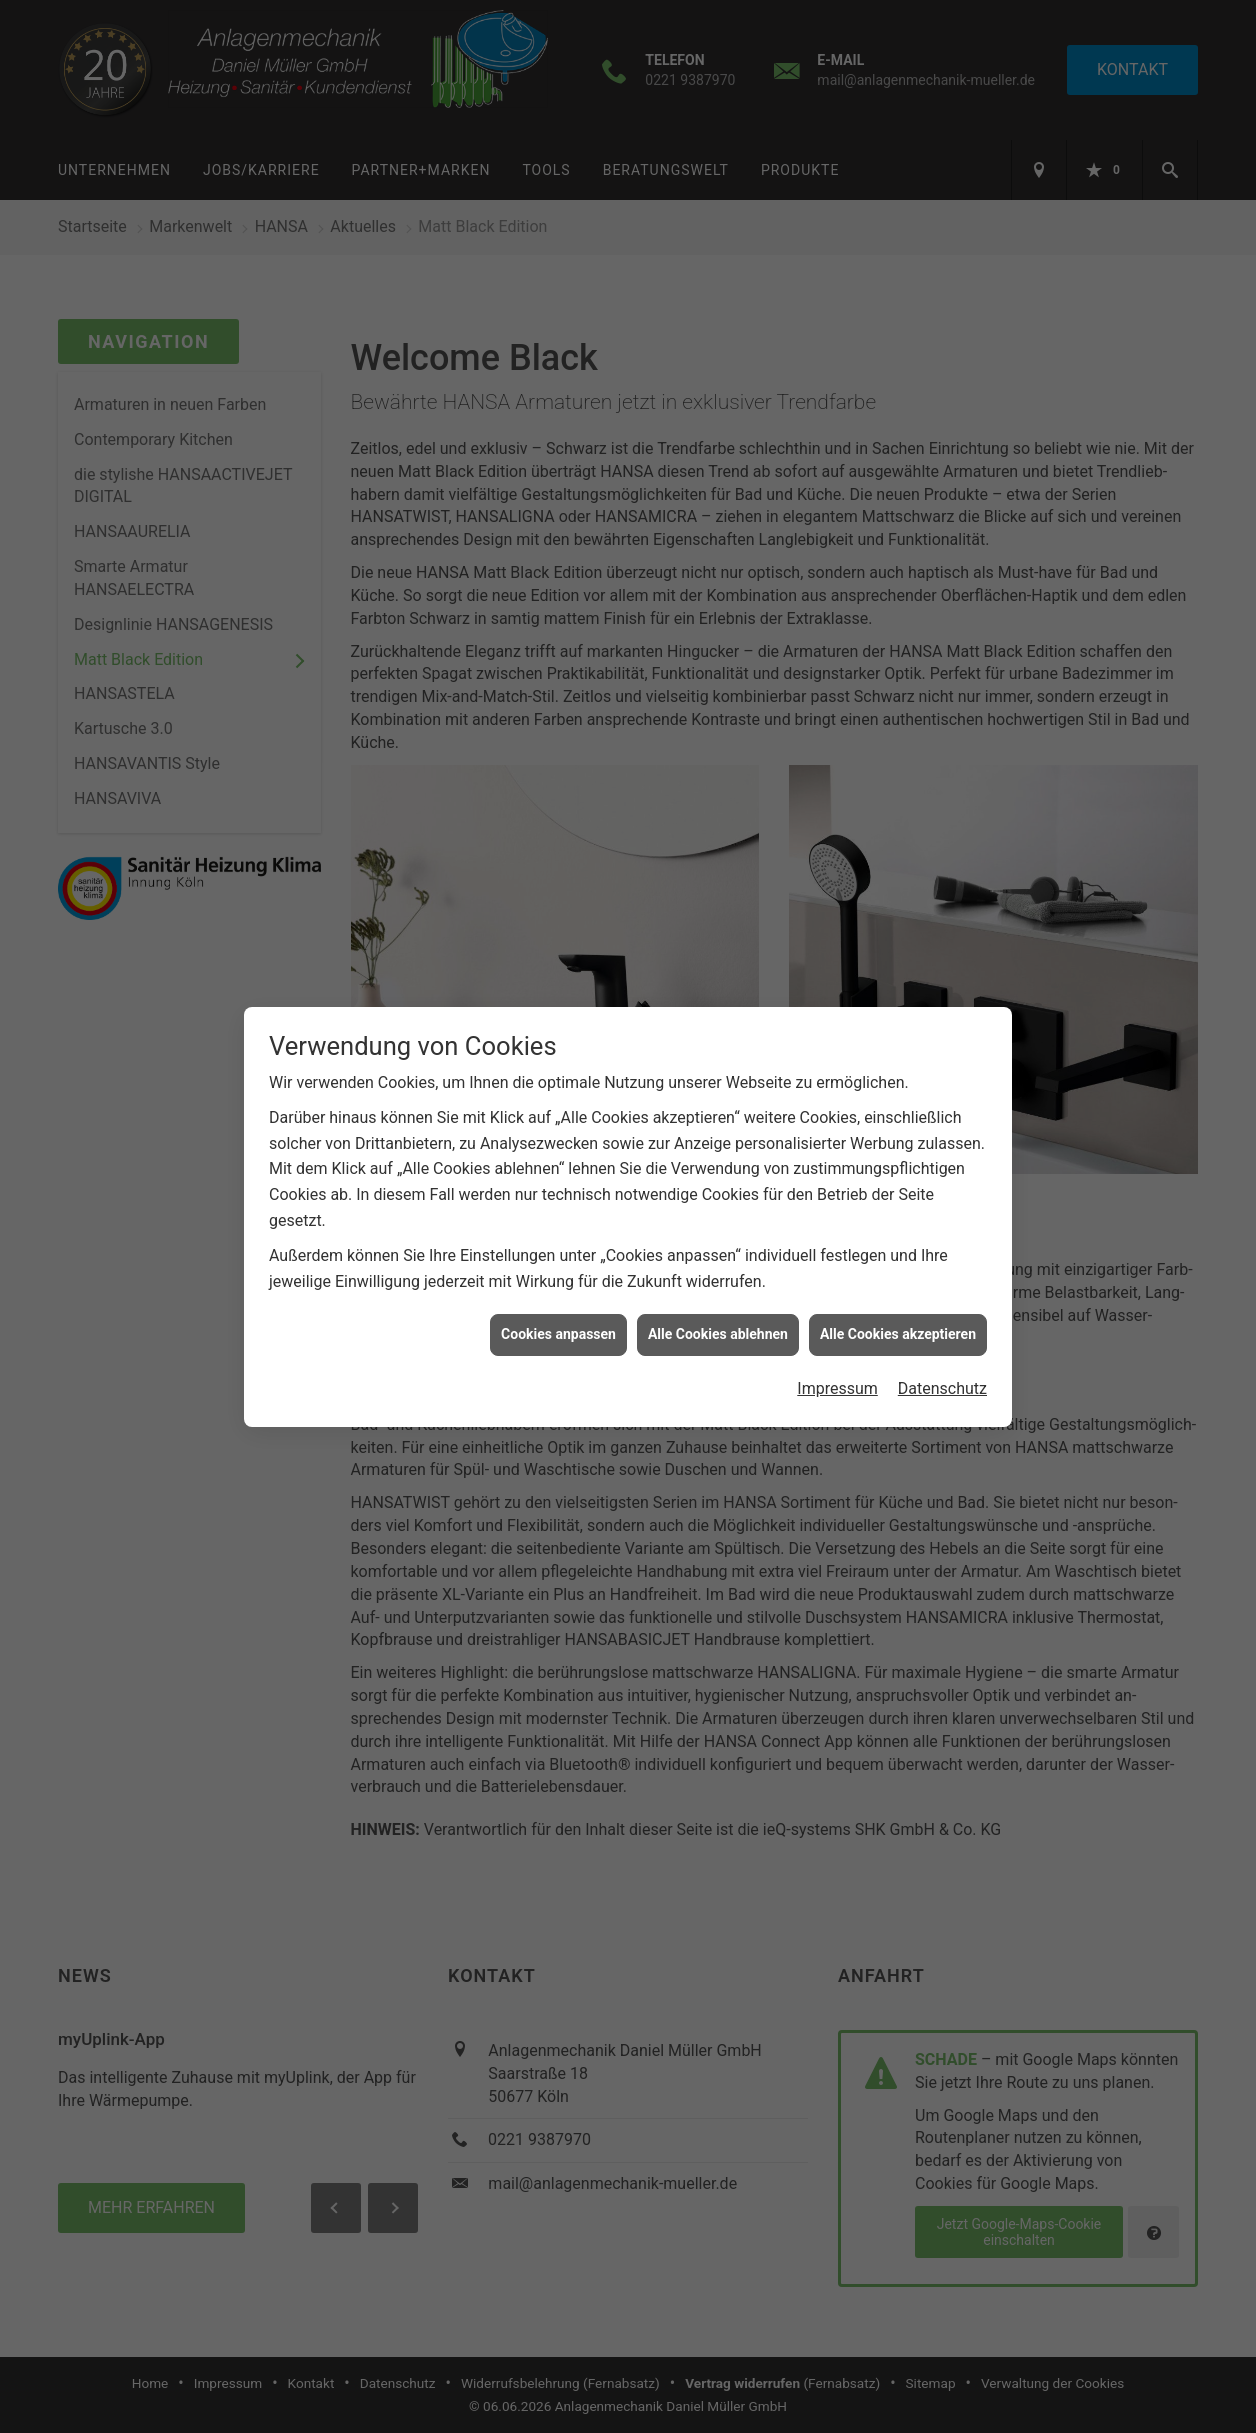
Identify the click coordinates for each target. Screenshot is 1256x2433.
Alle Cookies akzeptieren (898, 1301)
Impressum (837, 1354)
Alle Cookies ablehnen (718, 1301)
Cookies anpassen (558, 1301)
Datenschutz (942, 1354)
